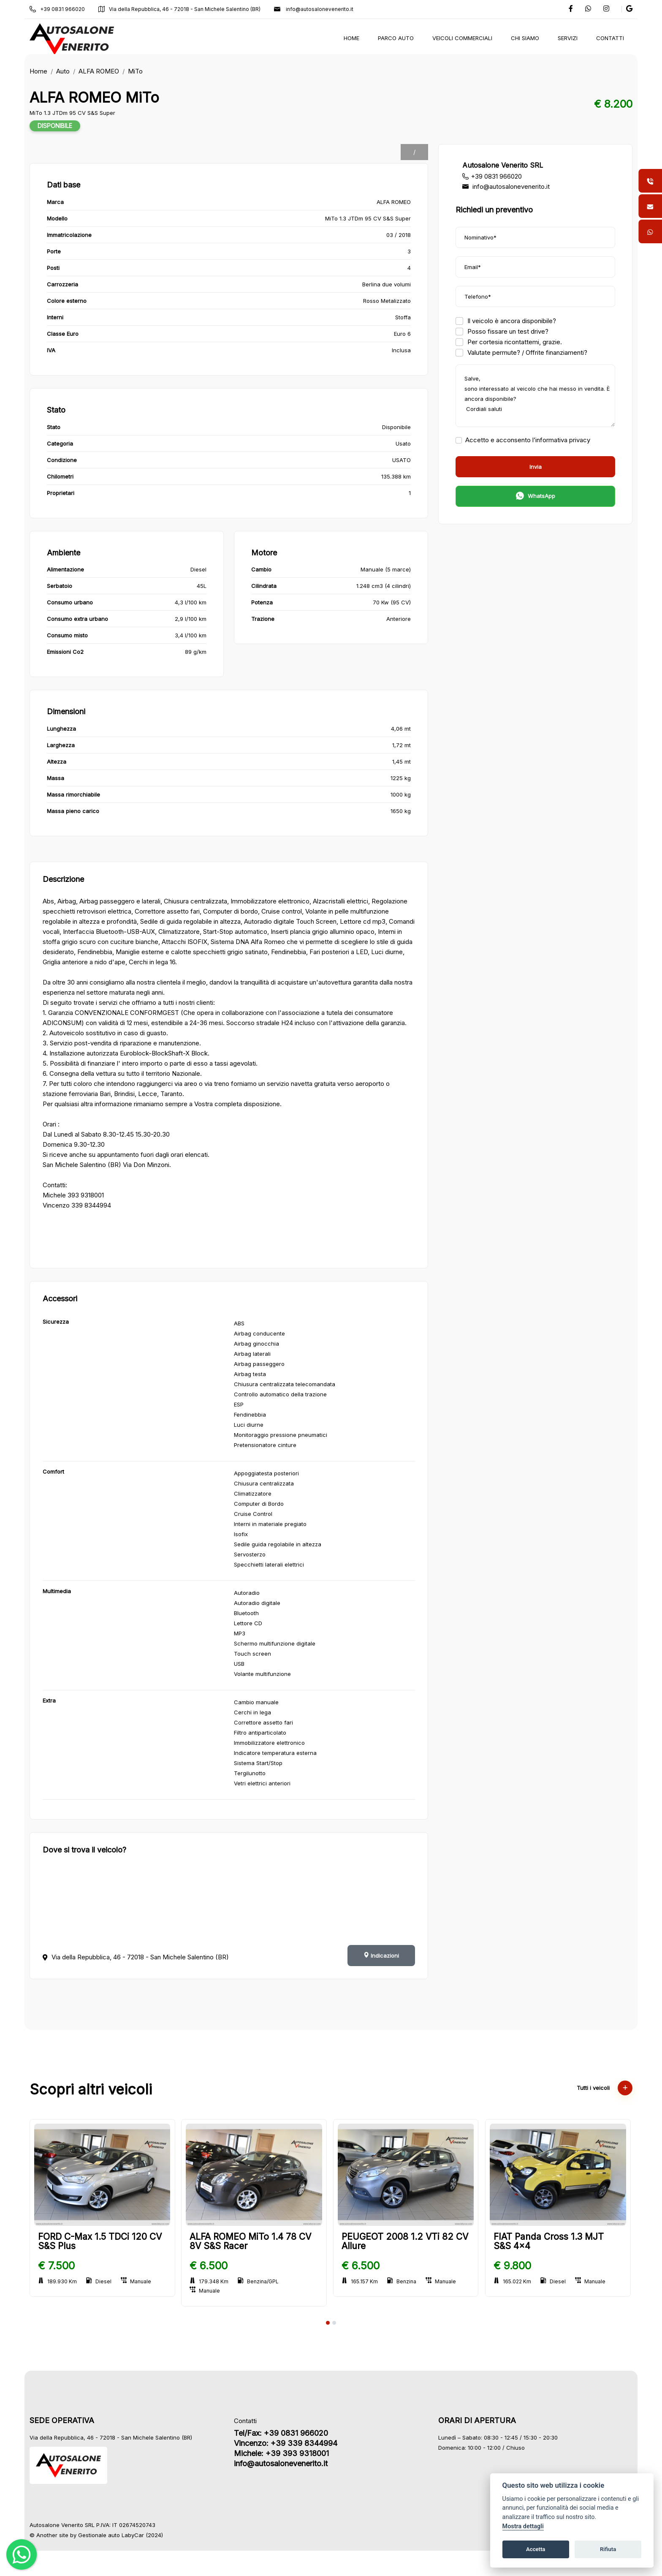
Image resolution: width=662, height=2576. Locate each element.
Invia (535, 466)
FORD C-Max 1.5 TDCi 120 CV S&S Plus (101, 2241)
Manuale (137, 2281)
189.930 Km (58, 2281)
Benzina (403, 2281)
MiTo (136, 71)
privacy (579, 440)
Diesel (99, 2281)
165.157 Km (361, 2281)
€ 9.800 (513, 2265)
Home (39, 71)
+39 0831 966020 (58, 9)
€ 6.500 (210, 2265)
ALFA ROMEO (99, 71)
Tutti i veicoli (604, 2087)
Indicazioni (381, 1955)
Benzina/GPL (259, 2281)
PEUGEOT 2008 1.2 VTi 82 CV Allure (406, 2241)
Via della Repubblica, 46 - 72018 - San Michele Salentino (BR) (180, 9)
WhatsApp (534, 496)
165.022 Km (513, 2281)
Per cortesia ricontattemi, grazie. (508, 342)
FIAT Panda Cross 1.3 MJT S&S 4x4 (549, 2241)
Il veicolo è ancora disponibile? (505, 321)
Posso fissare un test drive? (501, 331)
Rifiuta (608, 2549)
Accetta (535, 2549)
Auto (64, 71)
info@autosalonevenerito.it (314, 9)
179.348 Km (210, 2281)
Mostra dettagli (523, 2526)
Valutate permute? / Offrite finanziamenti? (521, 352)
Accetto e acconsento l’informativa (522, 440)
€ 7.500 (57, 2265)
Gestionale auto (100, 2535)
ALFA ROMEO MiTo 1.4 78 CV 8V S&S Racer (251, 2241)
